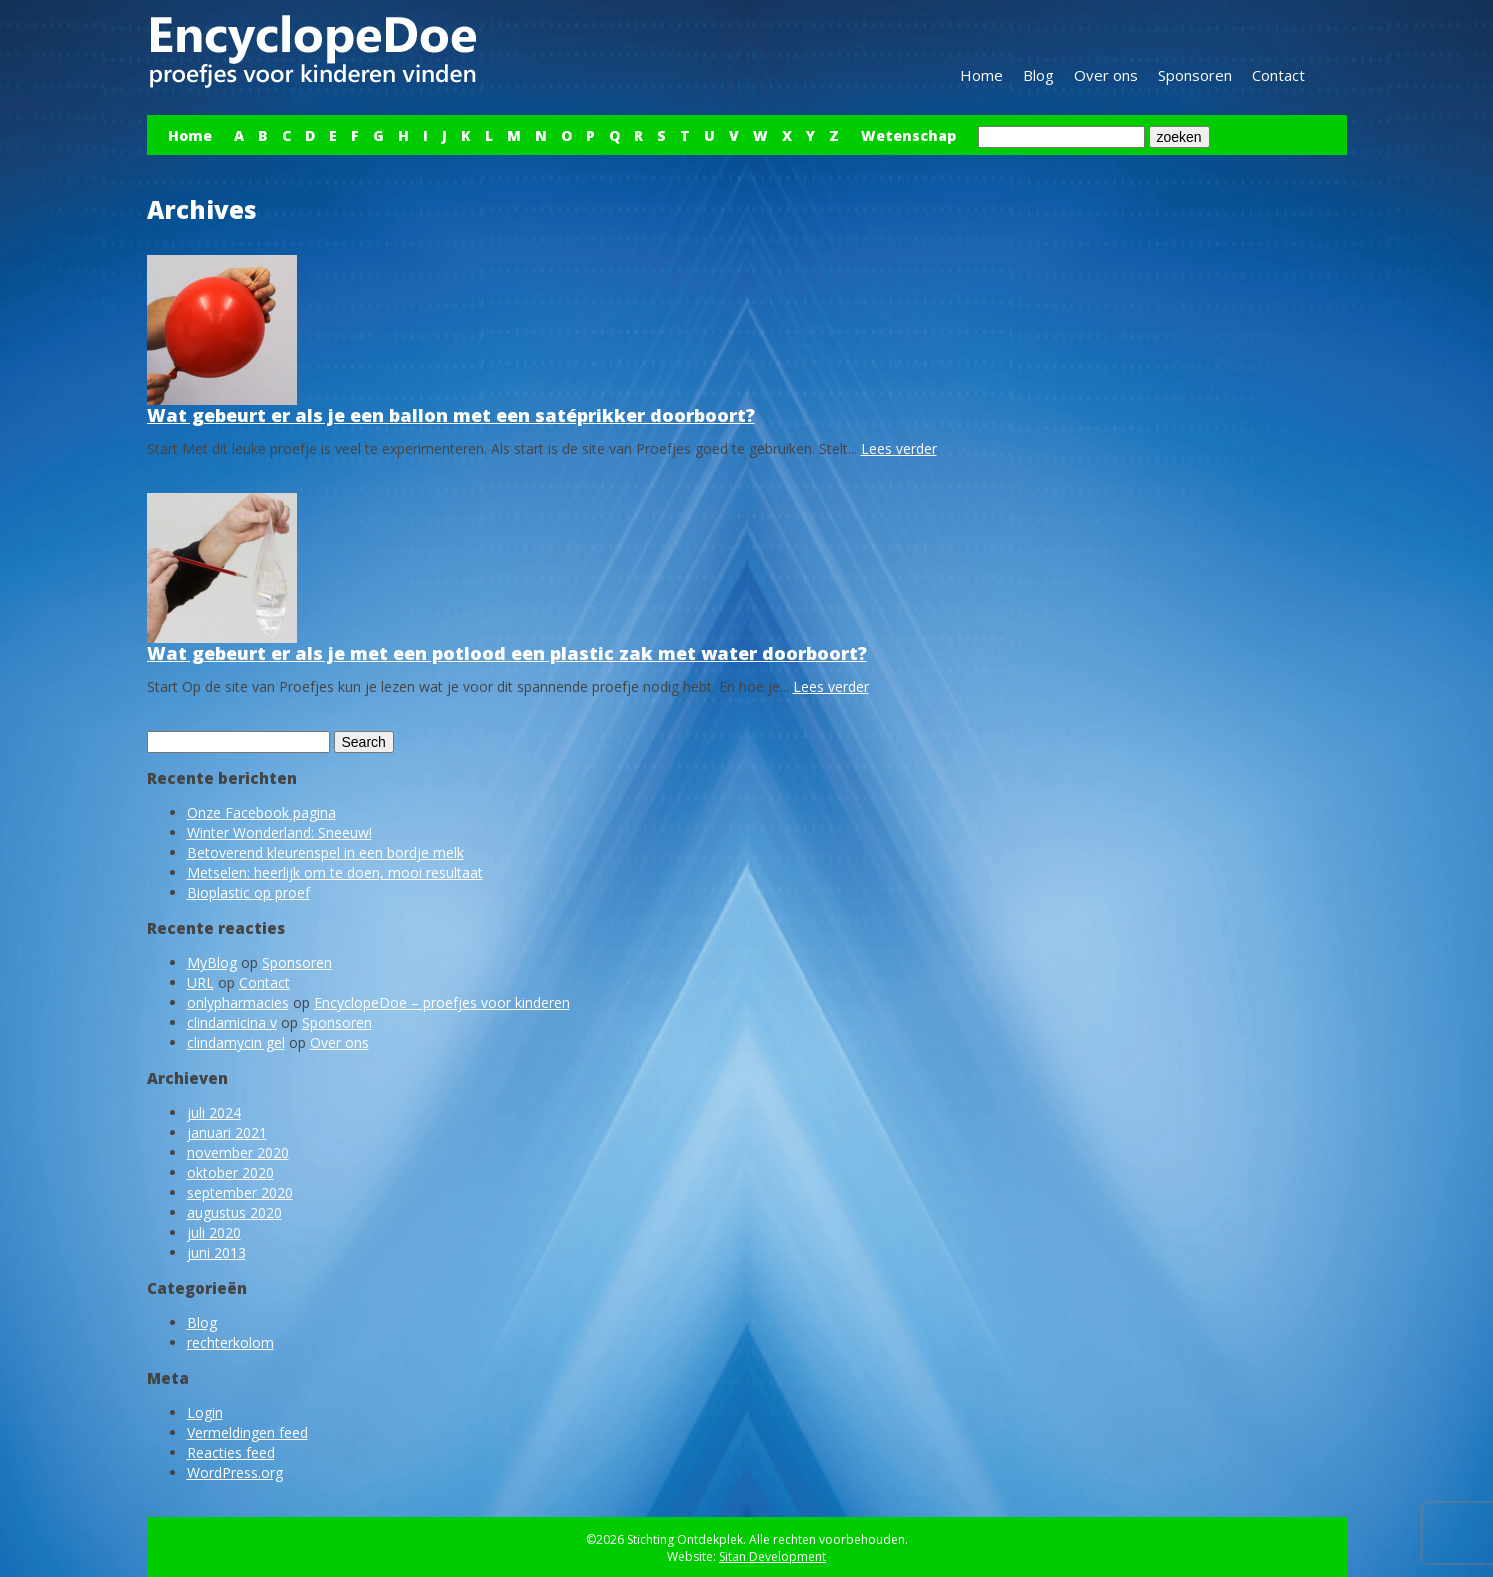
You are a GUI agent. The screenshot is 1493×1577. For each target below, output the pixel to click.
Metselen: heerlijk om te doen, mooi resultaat (335, 872)
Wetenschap (908, 135)
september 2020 (240, 1192)
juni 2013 (216, 1252)
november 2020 (238, 1152)
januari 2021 (227, 1132)
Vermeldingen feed (247, 1432)
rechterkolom (230, 1342)
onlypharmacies (238, 1002)
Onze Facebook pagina (261, 812)
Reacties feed (231, 1452)
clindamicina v (232, 1022)
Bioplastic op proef (248, 892)
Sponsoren (1195, 75)
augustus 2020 (234, 1212)
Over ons (1106, 75)
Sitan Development (772, 1556)
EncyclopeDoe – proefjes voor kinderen (442, 1002)
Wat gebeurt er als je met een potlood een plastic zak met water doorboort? (507, 653)
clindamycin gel (236, 1042)
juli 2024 (214, 1112)
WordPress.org (235, 1472)
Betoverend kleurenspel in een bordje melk (325, 852)
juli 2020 (214, 1232)
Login (205, 1412)
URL (200, 982)
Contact (1278, 75)
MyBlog (212, 962)
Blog (1038, 75)
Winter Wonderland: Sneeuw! (279, 832)
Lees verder (899, 448)
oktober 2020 (230, 1172)
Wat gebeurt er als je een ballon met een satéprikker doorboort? (451, 415)
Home (981, 75)
